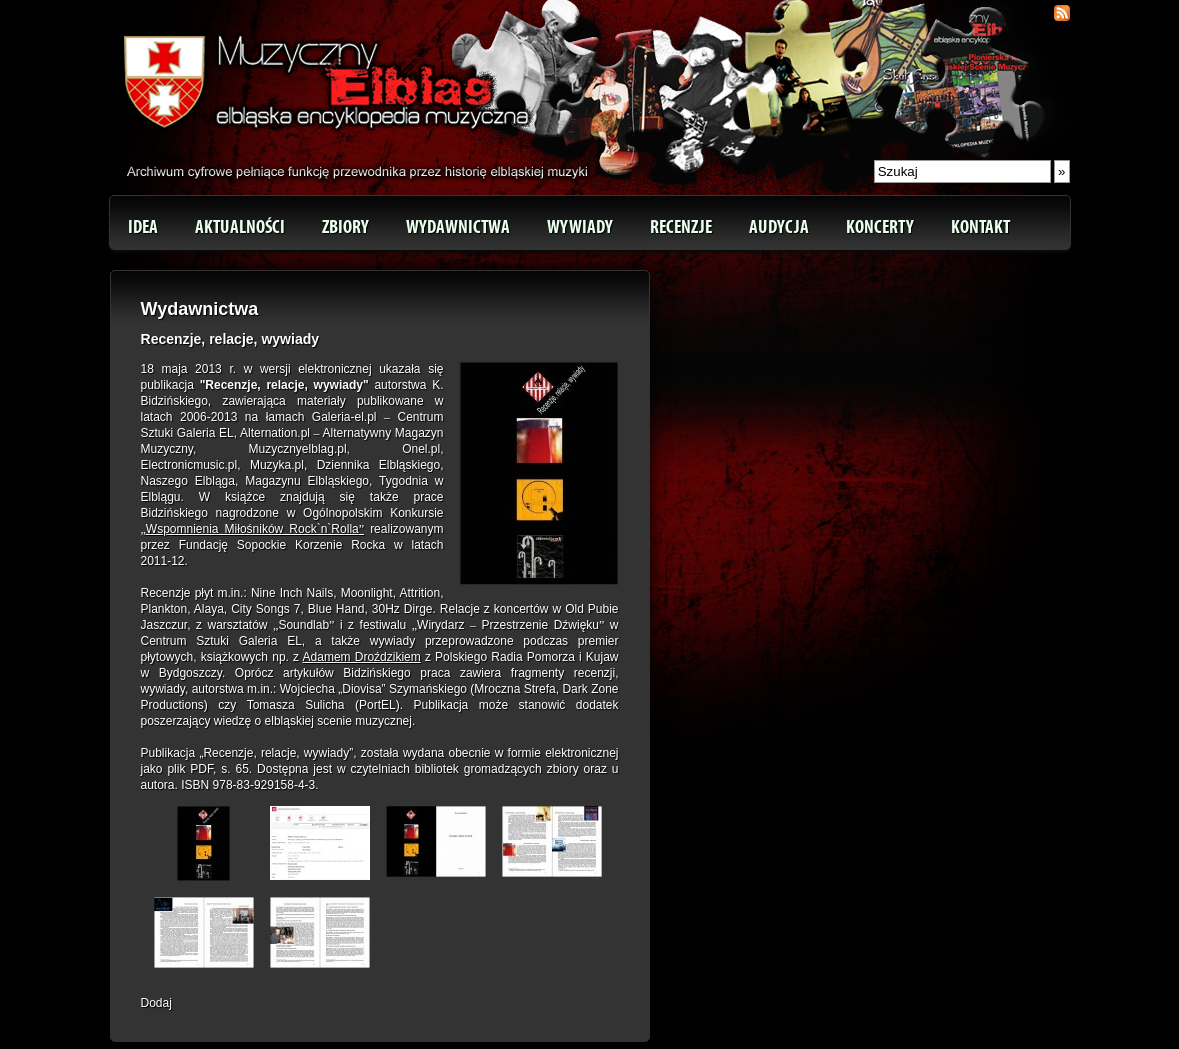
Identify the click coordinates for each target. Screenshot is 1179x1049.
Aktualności (240, 227)
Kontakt (980, 227)
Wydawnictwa (458, 227)
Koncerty (880, 227)
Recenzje (681, 227)
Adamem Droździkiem (362, 657)
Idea (143, 227)
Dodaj (156, 1003)
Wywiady (580, 227)
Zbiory (345, 227)
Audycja (779, 227)
